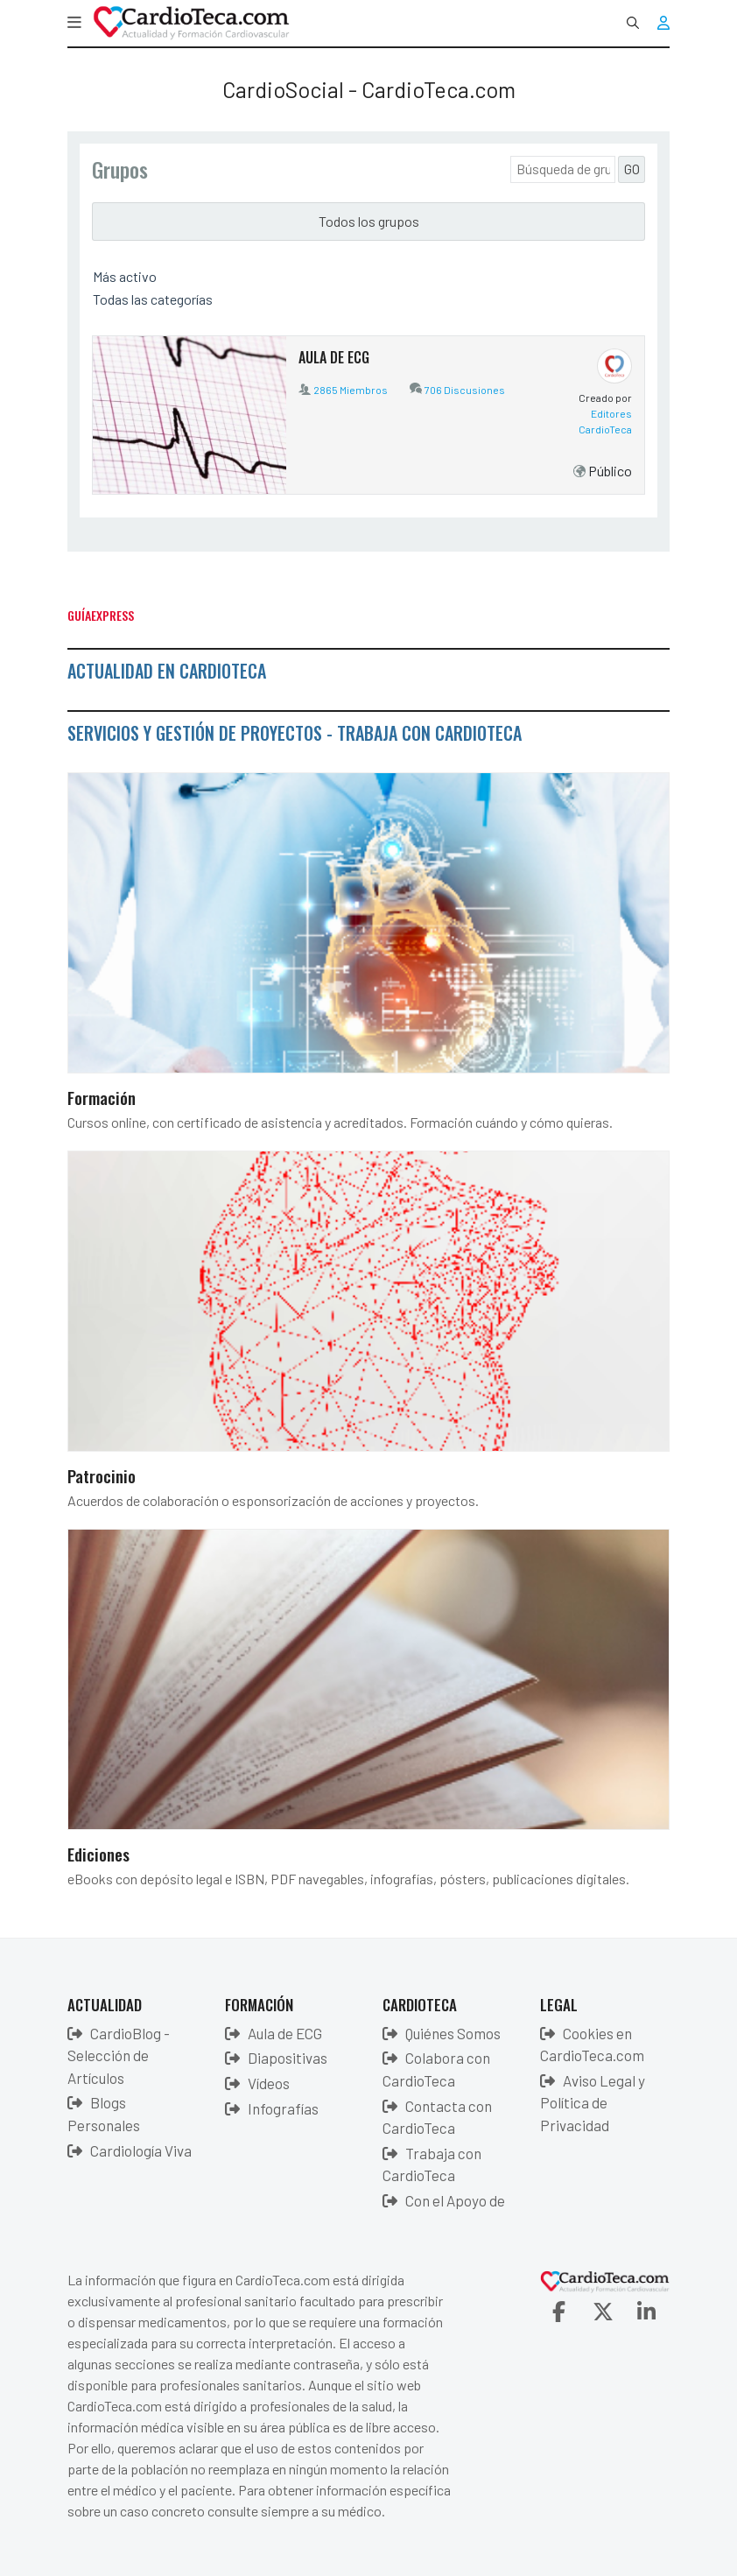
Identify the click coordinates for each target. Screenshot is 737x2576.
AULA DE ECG (333, 357)
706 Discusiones (465, 390)
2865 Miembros (350, 390)
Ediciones (98, 1853)
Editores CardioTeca (605, 421)
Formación (101, 1097)
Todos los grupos (369, 221)
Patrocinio (101, 1475)
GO (632, 168)
